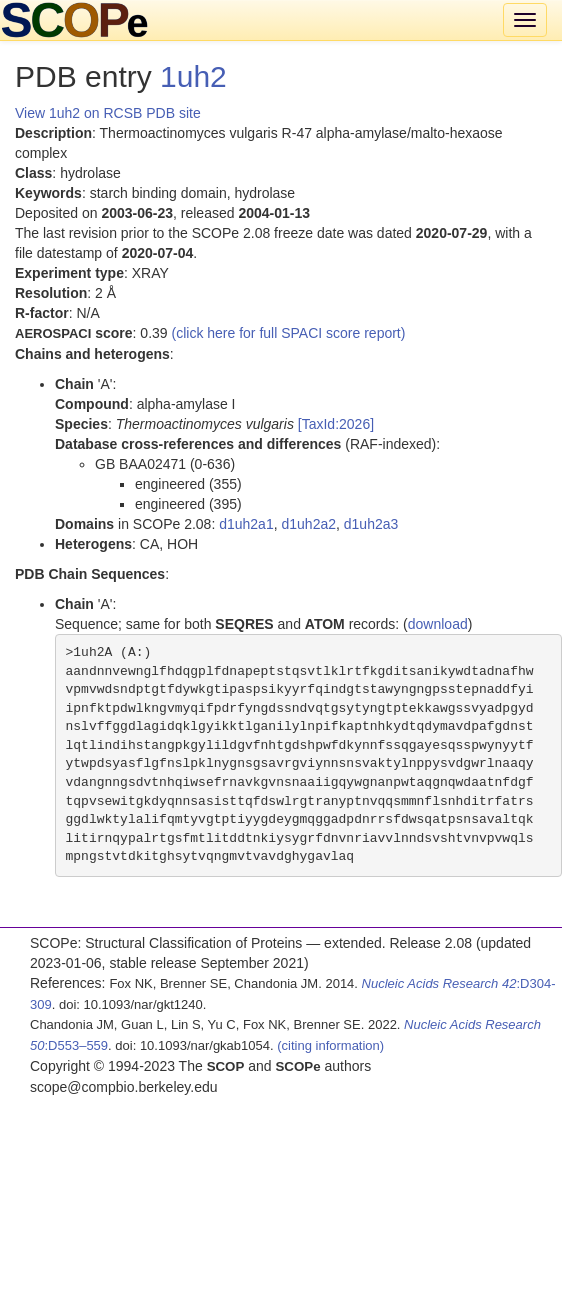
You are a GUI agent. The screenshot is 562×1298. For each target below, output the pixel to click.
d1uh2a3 (371, 524)
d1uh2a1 (246, 524)
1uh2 (193, 76)
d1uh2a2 (308, 524)
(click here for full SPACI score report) (289, 333)
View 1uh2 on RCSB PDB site (108, 113)
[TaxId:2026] (336, 424)
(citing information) (330, 1045)
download (438, 624)
